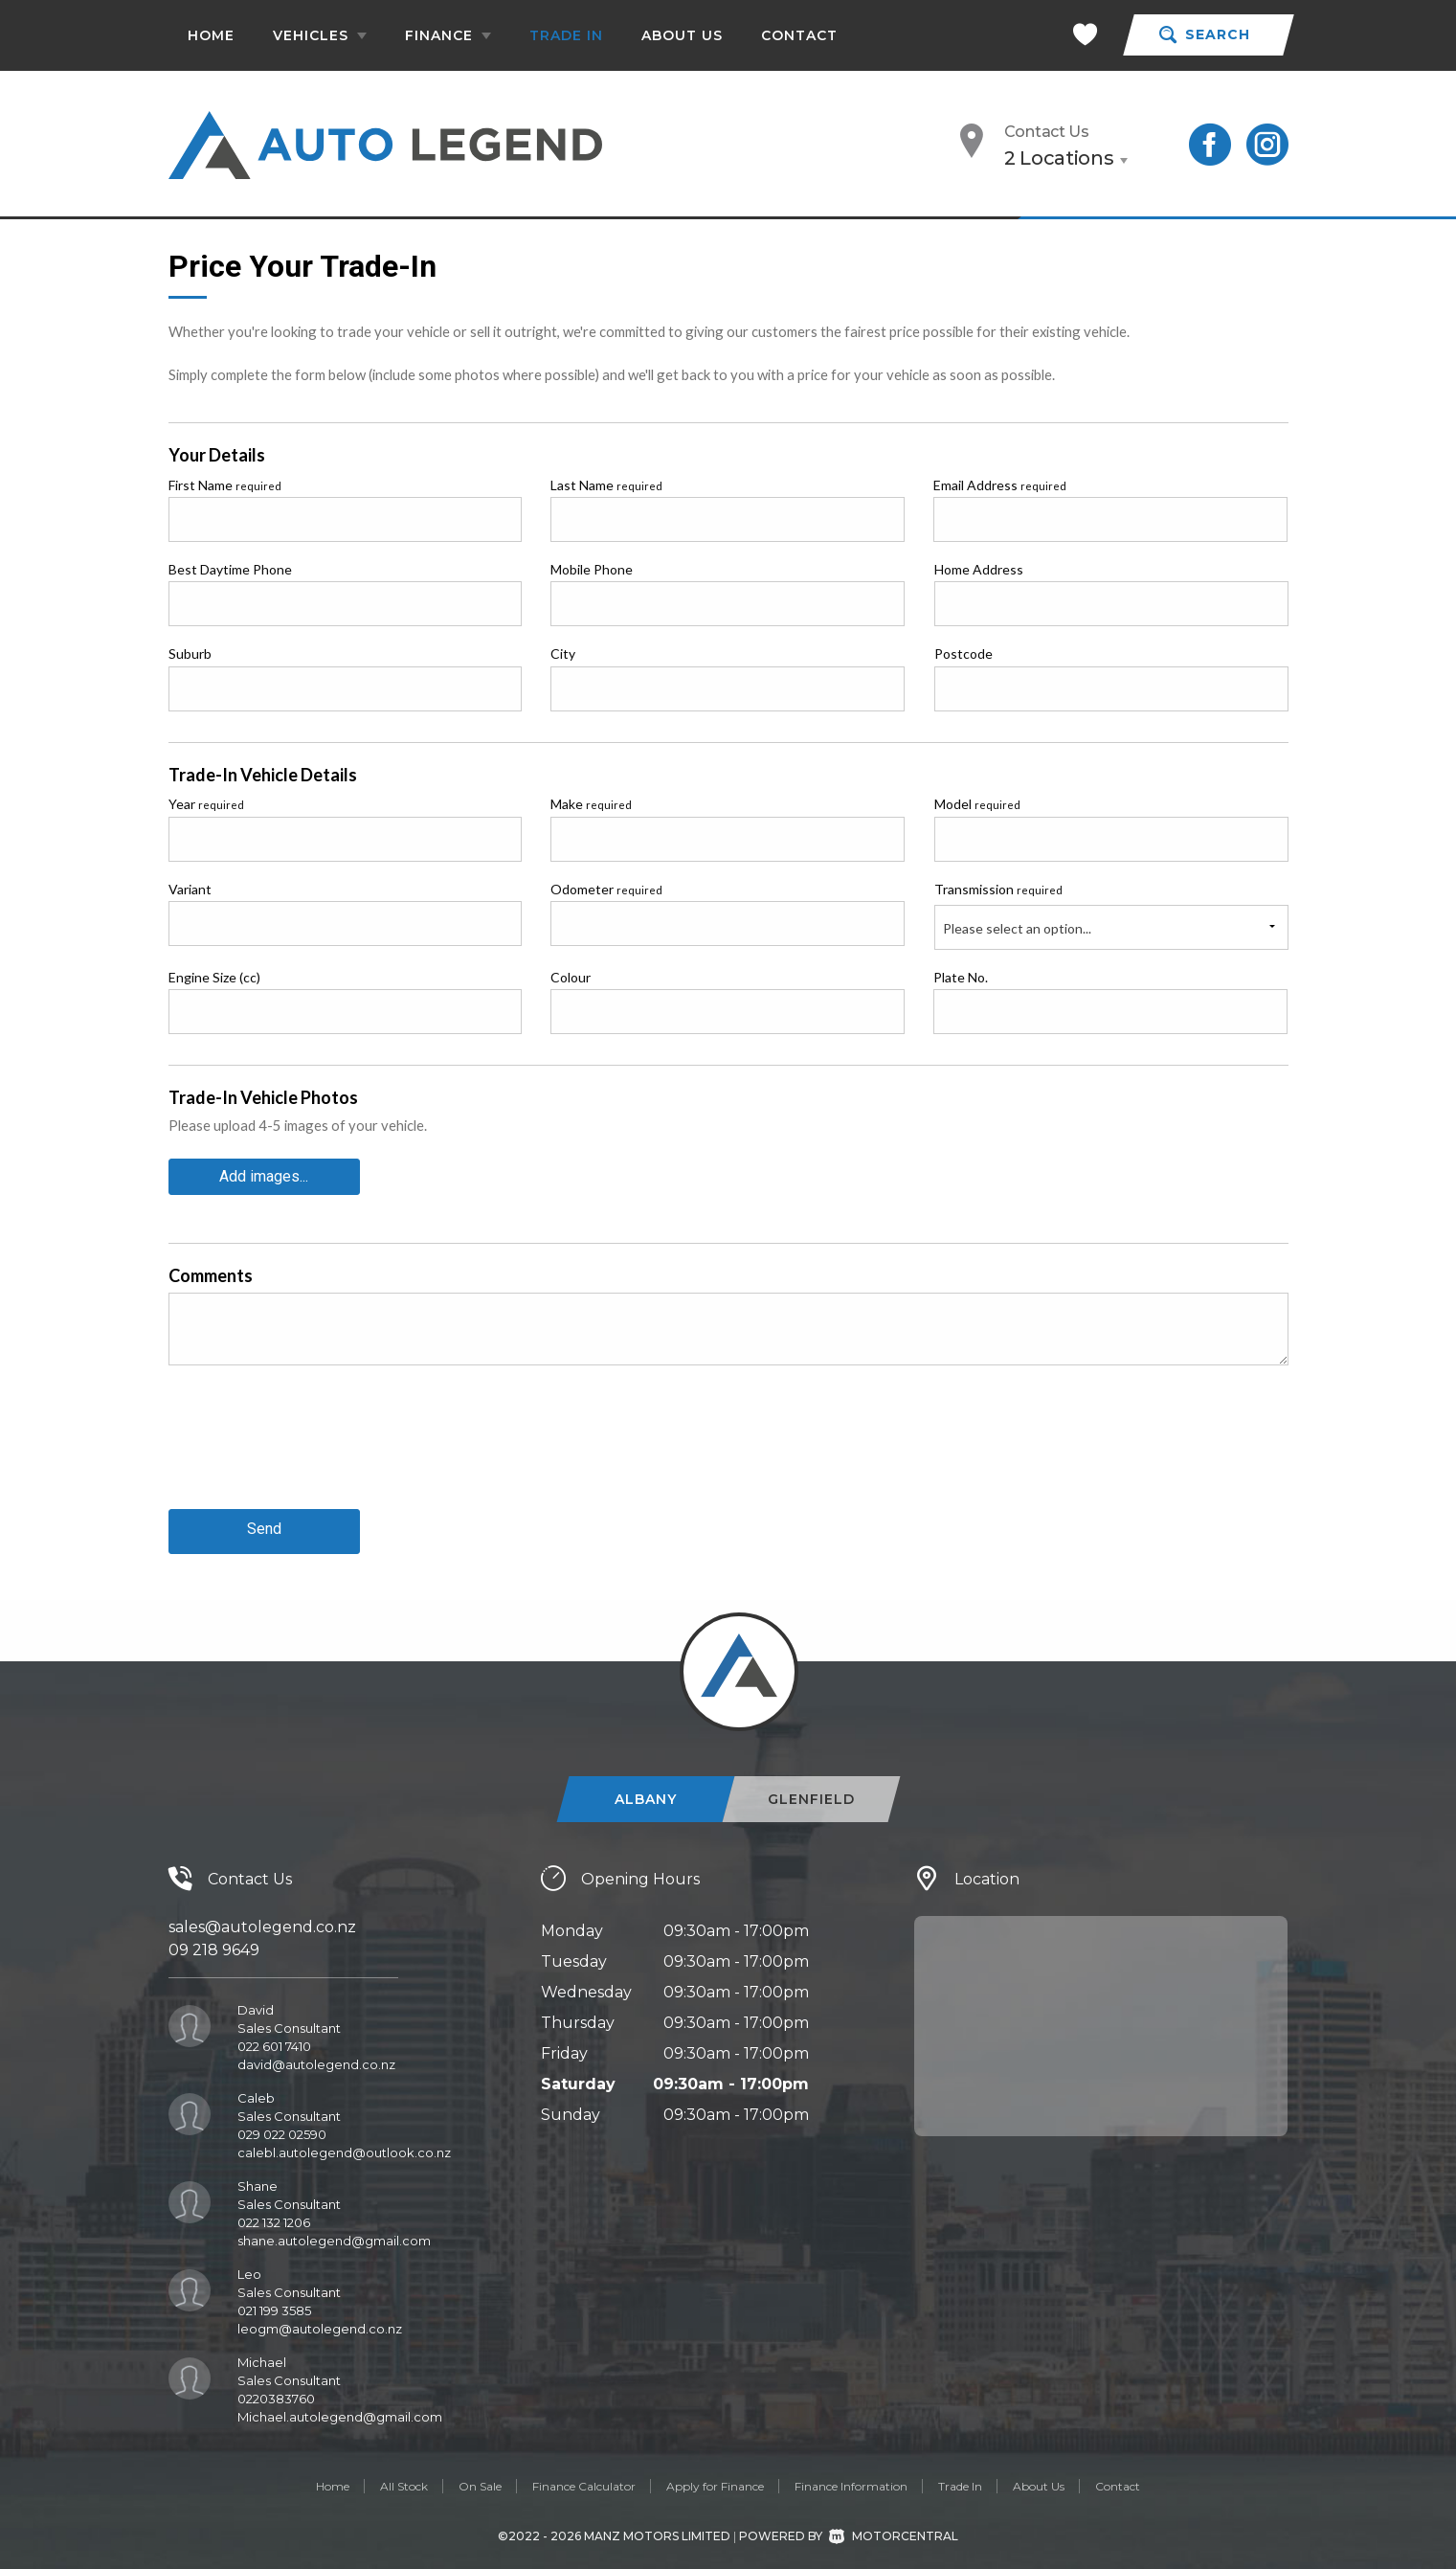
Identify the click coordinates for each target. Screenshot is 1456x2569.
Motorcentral (893, 2528)
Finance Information (851, 2479)
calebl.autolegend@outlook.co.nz (344, 2145)
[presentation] (313, 1448)
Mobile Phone (591, 569)
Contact (799, 35)
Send (264, 1525)
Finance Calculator (584, 2479)
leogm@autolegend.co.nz (319, 2322)
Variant (190, 889)
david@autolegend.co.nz (316, 2057)
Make (591, 804)
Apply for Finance (715, 2479)
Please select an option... (1017, 928)
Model (977, 804)
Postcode (963, 653)
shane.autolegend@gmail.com (334, 2234)
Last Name (606, 485)
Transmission (998, 889)
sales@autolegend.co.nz (262, 1920)
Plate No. (960, 977)
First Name (224, 485)
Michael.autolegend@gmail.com (339, 2410)
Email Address (999, 485)
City (562, 653)
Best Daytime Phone (230, 569)
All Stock (404, 2479)
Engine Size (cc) (214, 977)
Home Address (978, 569)
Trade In (566, 35)
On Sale (480, 2479)
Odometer (606, 889)
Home (211, 35)
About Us (682, 35)
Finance (448, 35)
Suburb (190, 653)
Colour (570, 977)
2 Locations (1059, 157)
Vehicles (320, 35)
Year (206, 804)
